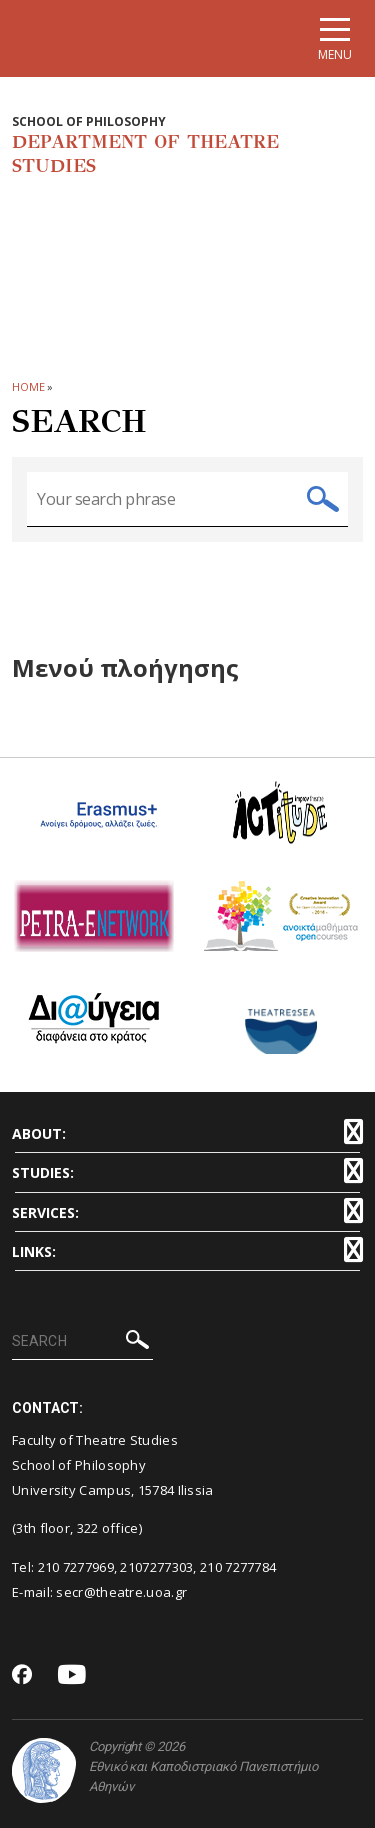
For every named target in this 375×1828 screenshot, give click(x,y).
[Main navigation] (335, 38)
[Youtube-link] (72, 1675)
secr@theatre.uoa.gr (121, 1592)
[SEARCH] (82, 1342)
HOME (28, 386)
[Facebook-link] (22, 1676)
